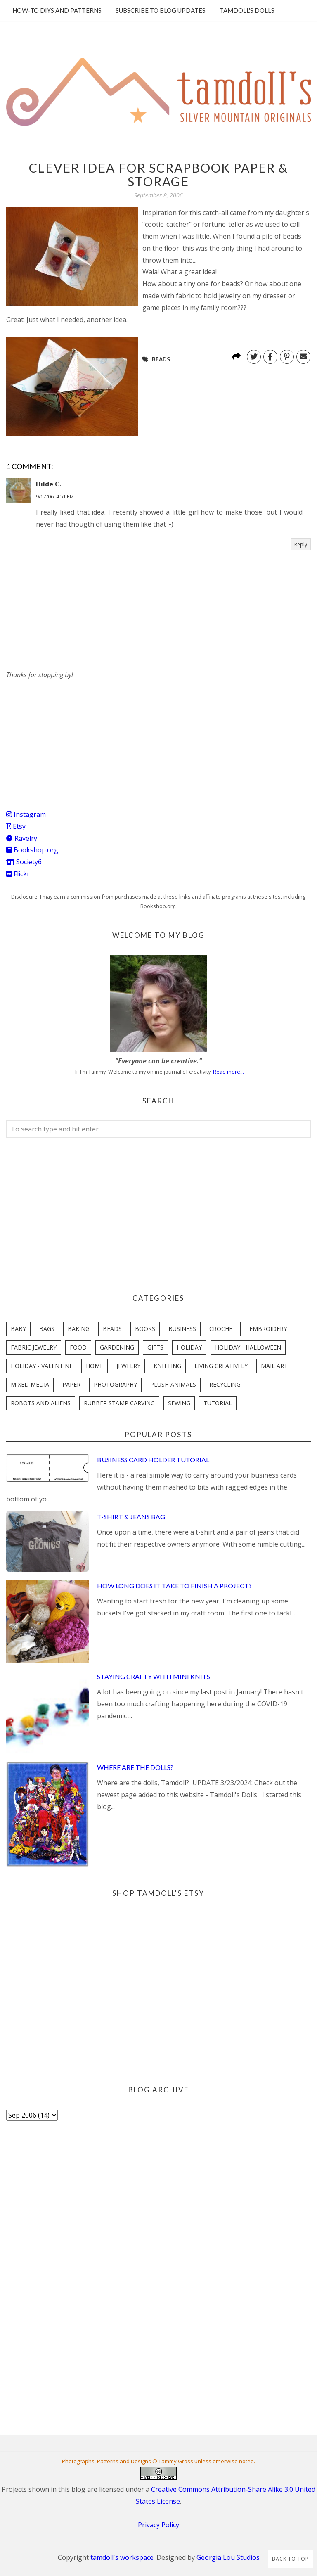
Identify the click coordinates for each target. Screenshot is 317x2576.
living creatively (221, 1366)
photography (115, 1384)
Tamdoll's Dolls (247, 10)
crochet (222, 1329)
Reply (300, 544)
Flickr (18, 873)
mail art (274, 1366)
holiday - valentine (42, 1366)
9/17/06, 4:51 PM (55, 496)
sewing (179, 1403)
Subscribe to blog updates (161, 10)
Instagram (26, 814)
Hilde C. (48, 484)
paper (71, 1384)
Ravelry (21, 838)
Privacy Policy (158, 2524)
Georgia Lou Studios (228, 2557)
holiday (189, 1347)
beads (161, 359)
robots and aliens (41, 1403)
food (78, 1347)
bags (46, 1329)
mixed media (30, 1384)
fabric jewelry (34, 1347)
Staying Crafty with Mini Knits (153, 1676)
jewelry (128, 1366)
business (182, 1329)
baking (79, 1329)
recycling (225, 1384)
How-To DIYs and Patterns (57, 10)
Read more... (228, 1071)
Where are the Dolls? (135, 1767)
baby (18, 1329)
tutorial (217, 1403)
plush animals (173, 1384)
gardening (117, 1347)
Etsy (16, 826)
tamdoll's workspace (122, 2557)
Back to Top (290, 2558)
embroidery (268, 1329)
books (145, 1329)
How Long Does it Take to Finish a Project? (174, 1585)
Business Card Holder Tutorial (153, 1460)
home (94, 1366)
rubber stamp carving (119, 1403)
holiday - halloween (248, 1347)
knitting (167, 1366)
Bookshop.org (32, 849)
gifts (155, 1347)
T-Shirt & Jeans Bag (131, 1516)
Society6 (24, 861)
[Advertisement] (68, 732)
